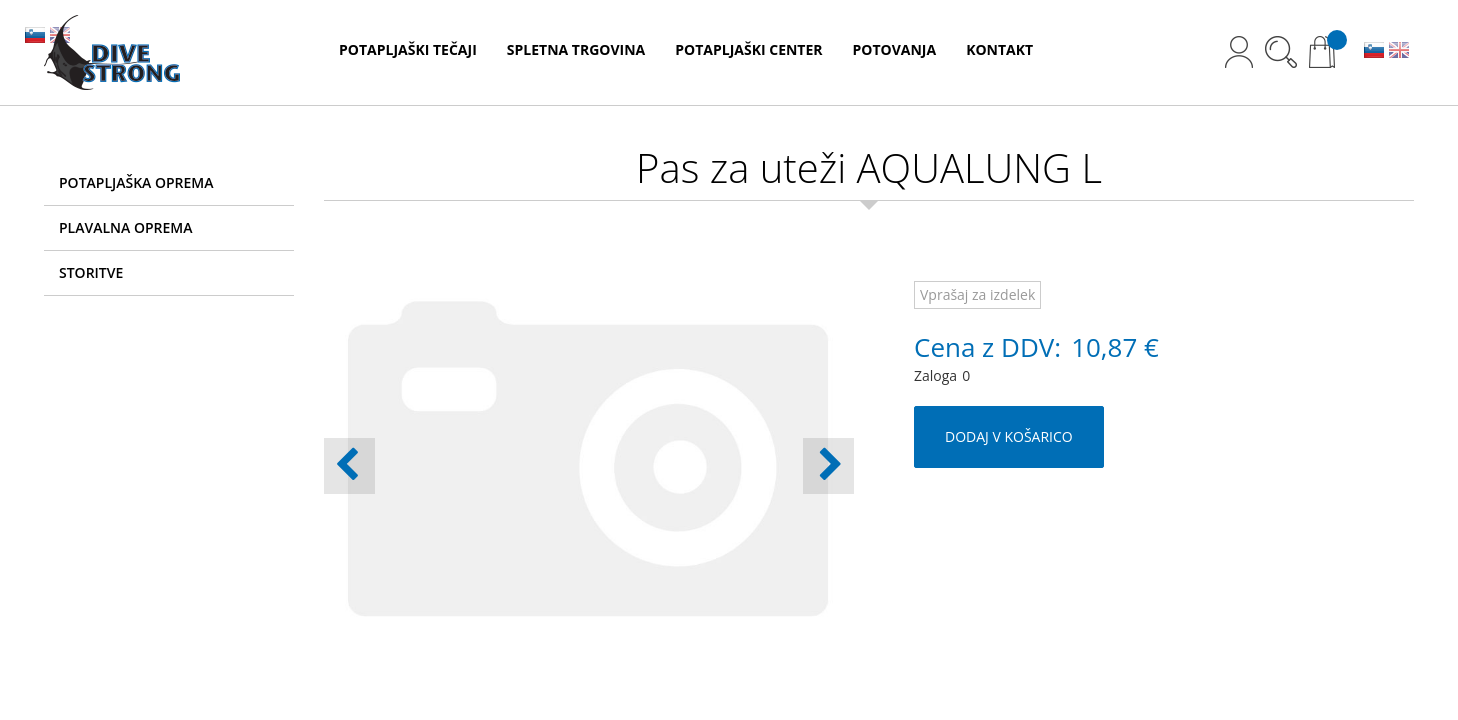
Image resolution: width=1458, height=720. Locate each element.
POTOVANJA (895, 49)
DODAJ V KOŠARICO (1009, 436)
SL (1374, 52)
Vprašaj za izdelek (977, 294)
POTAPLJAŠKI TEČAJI (408, 49)
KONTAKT (999, 49)
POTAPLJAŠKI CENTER (748, 49)
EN (1399, 52)
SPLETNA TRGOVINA (576, 49)
